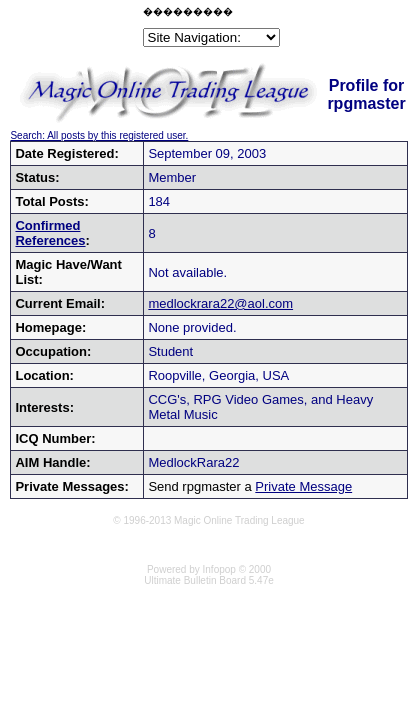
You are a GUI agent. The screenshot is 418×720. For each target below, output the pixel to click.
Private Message (303, 486)
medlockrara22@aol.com (220, 303)
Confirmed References (50, 233)
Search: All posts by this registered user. (99, 135)
